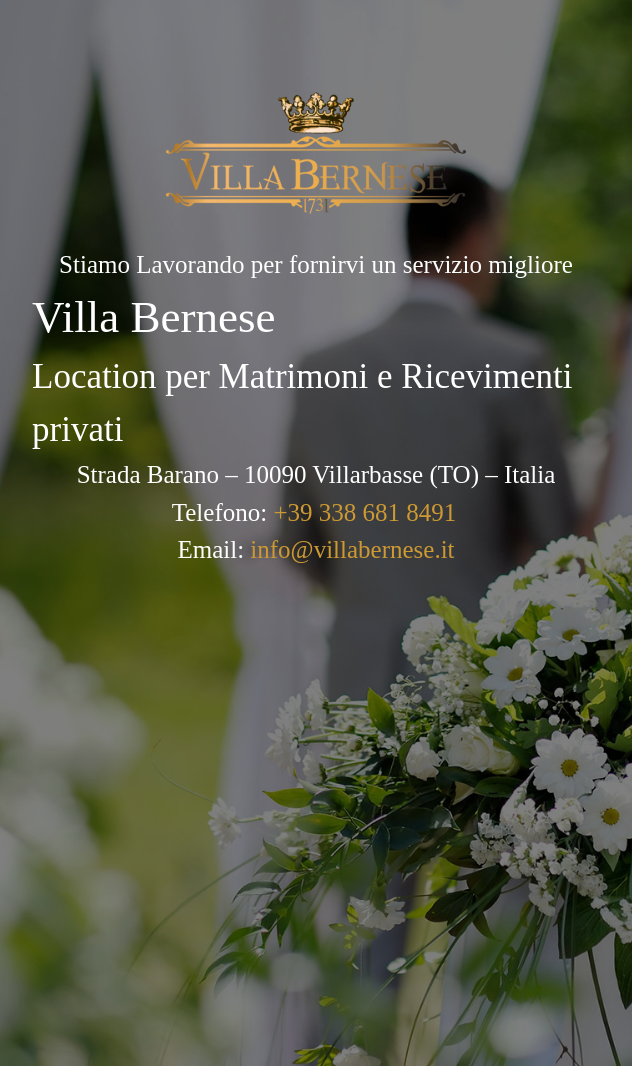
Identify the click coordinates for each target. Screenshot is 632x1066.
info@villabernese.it (352, 549)
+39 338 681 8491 (364, 512)
